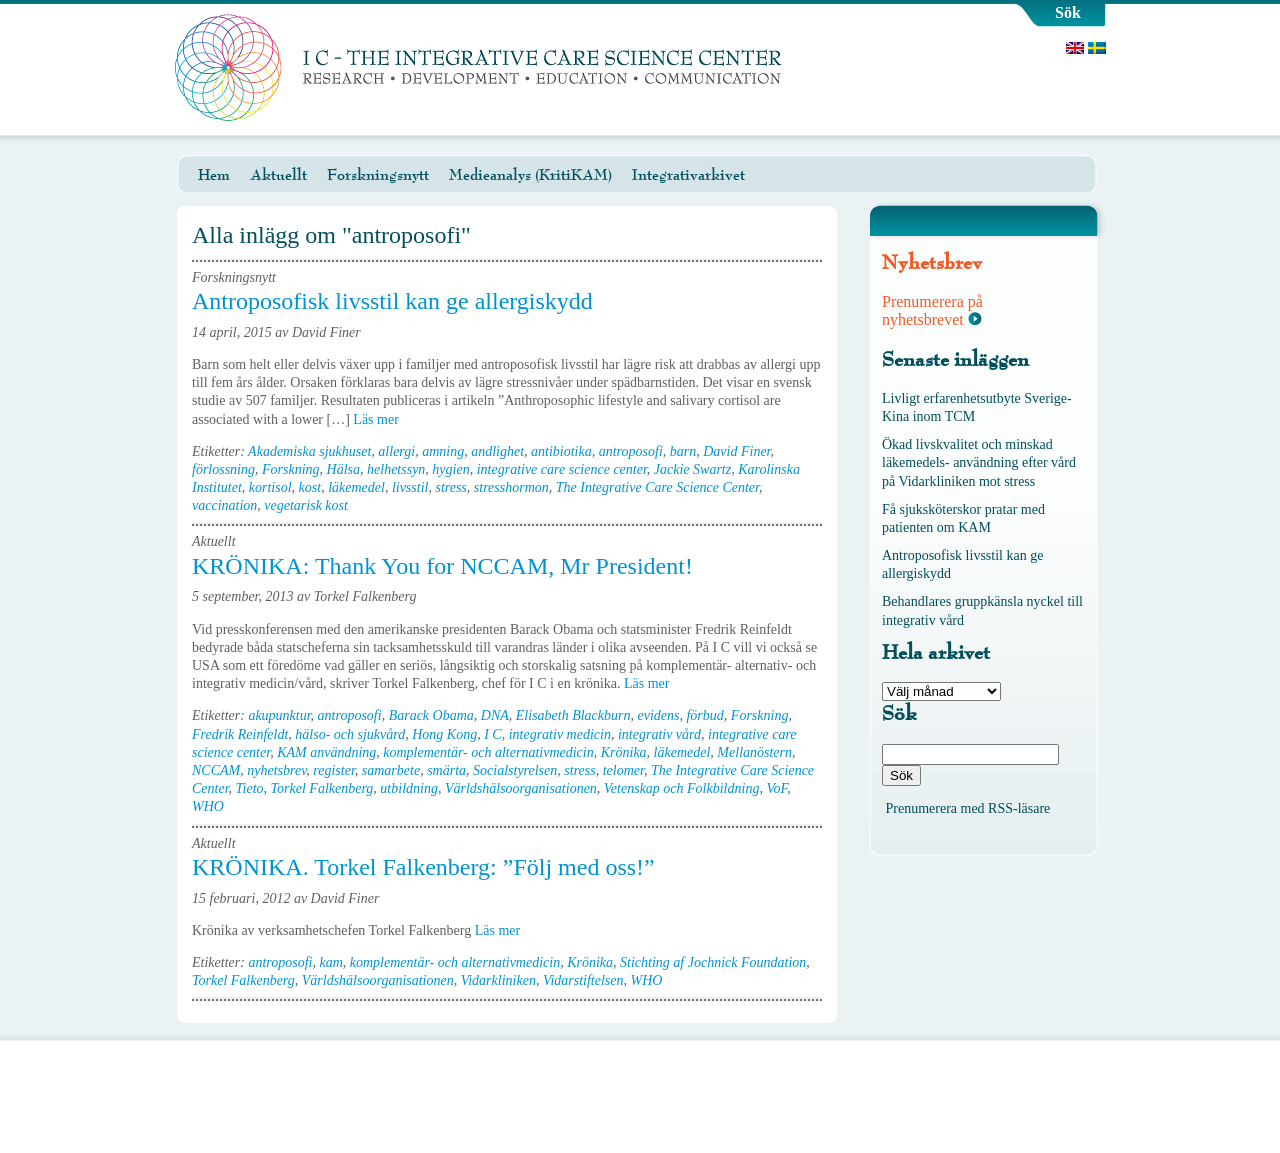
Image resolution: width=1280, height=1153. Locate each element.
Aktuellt (278, 175)
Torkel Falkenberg (322, 788)
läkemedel (356, 487)
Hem (214, 175)
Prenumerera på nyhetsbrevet (932, 310)
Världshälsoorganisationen (521, 788)
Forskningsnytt (378, 175)
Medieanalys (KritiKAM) (530, 175)
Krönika (624, 752)
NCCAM (216, 770)
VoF (776, 788)
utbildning (409, 788)
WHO (208, 806)
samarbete (391, 770)
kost (310, 487)
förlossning (223, 469)
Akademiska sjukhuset (309, 451)
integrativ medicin (560, 734)
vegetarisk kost (306, 505)
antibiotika (561, 451)
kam (330, 962)
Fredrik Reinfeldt (240, 734)
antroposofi (631, 451)
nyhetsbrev (276, 770)
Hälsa (343, 469)
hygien (450, 469)
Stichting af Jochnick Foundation (713, 962)
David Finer (736, 451)
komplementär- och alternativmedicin (488, 752)
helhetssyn (396, 469)
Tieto (250, 788)
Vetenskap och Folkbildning (682, 788)
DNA (495, 715)
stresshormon (511, 487)
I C (493, 734)
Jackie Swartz (692, 469)
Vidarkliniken (498, 980)
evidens (659, 715)
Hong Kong (444, 734)
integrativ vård (659, 734)
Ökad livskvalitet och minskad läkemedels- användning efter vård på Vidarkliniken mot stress (979, 462)
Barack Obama (431, 715)
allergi (396, 451)
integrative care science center (562, 469)
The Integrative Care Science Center (657, 487)
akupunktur (279, 715)
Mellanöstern (754, 752)
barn (683, 451)
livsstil (410, 487)
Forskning (291, 469)
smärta (446, 770)
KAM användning (326, 752)
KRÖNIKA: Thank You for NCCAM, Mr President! (442, 566)
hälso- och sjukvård (350, 734)
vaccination (224, 505)
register (333, 770)
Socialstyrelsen (515, 770)
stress (450, 487)
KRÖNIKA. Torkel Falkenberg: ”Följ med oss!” (423, 867)
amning (443, 451)
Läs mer (382, 419)
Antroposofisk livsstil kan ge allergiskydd (392, 301)
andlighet (497, 451)
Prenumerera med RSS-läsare (968, 808)
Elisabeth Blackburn (573, 715)
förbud (704, 715)
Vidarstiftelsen (583, 980)
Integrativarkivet (688, 175)
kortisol (270, 487)
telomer (623, 770)
